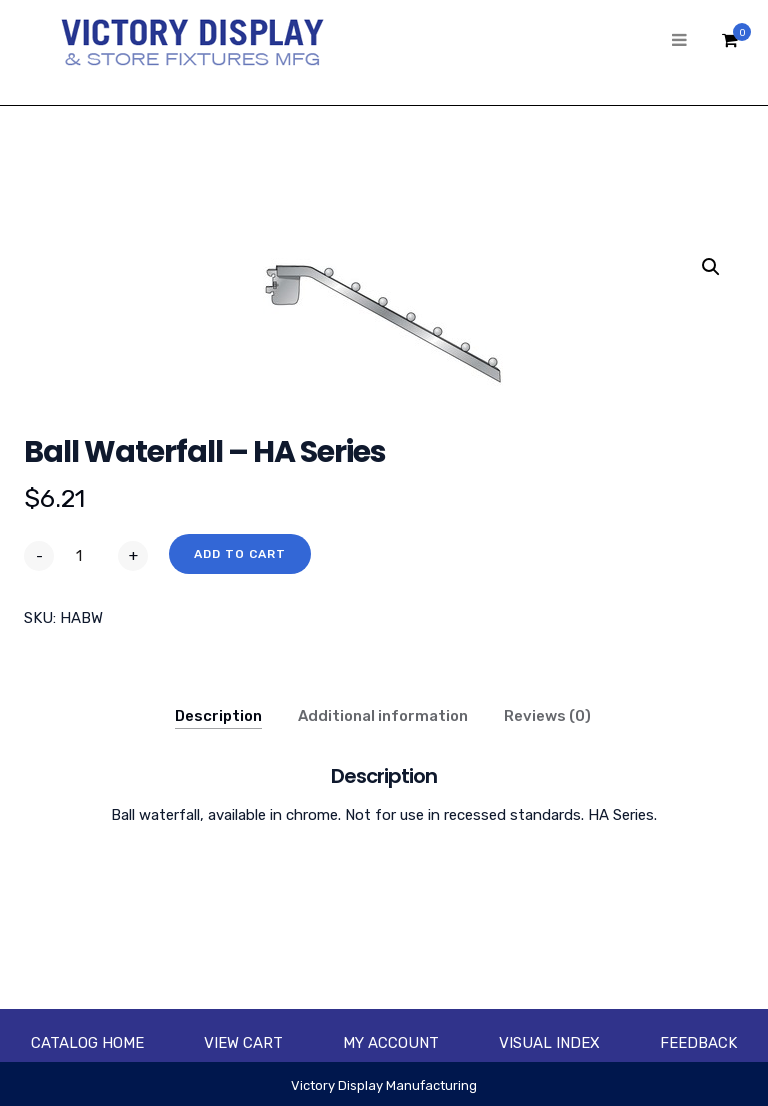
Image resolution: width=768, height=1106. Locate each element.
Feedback (698, 1043)
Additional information (383, 716)
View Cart (243, 1043)
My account (391, 1043)
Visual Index (549, 1043)
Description (218, 716)
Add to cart (240, 554)
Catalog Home (87, 1043)
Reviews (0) (547, 716)
